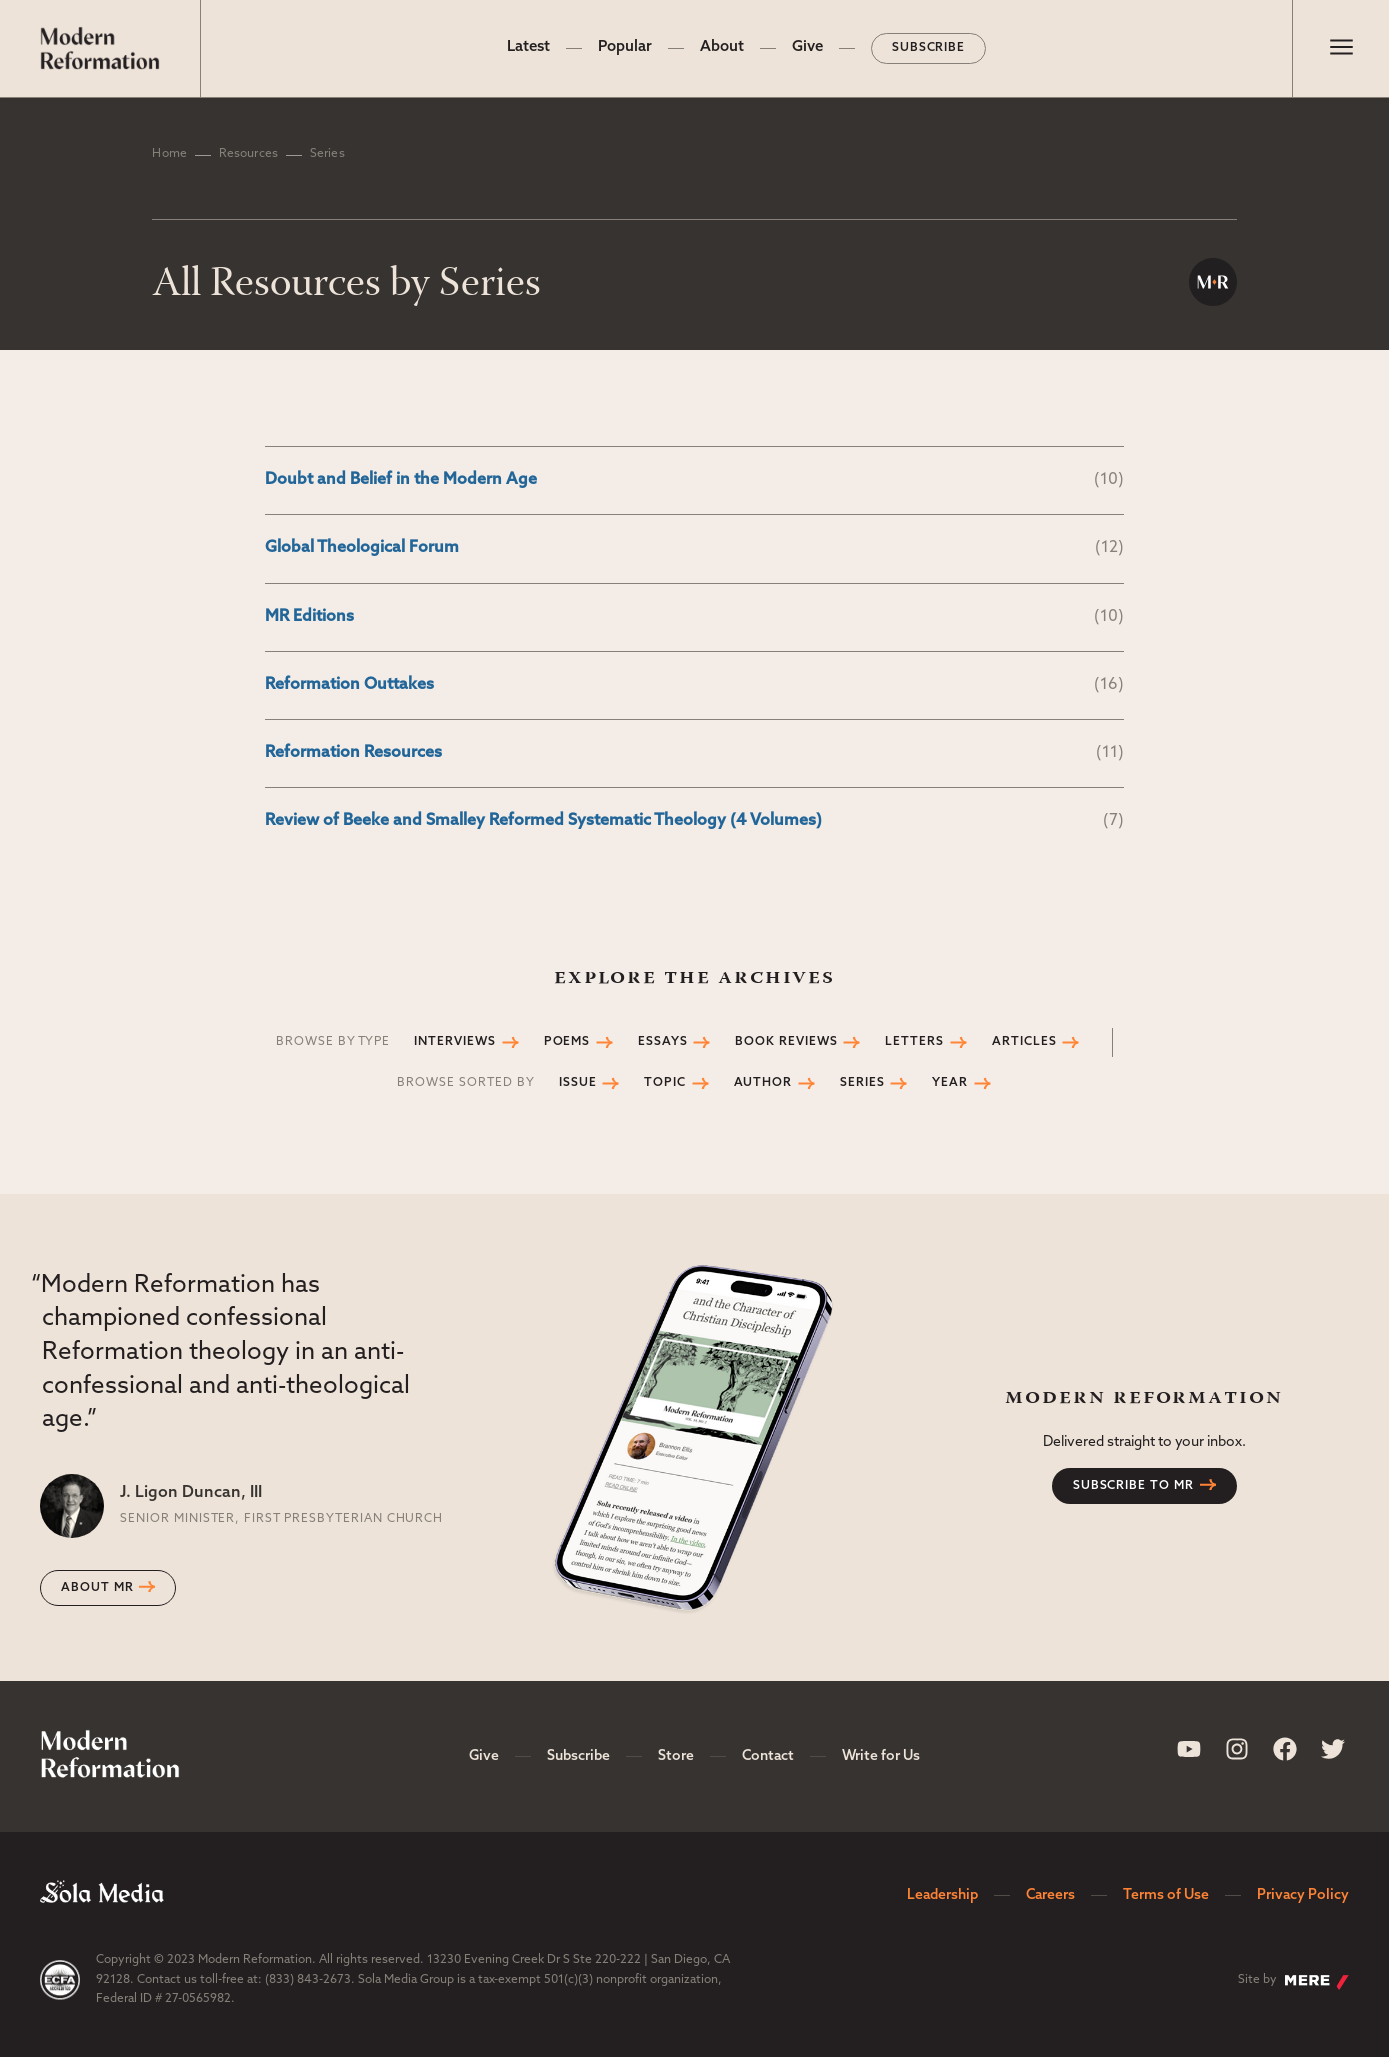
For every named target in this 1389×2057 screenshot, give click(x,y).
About (722, 47)
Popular (625, 47)
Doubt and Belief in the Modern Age (694, 480)
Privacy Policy (1303, 1895)
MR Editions (694, 617)
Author (775, 1083)
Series (874, 1083)
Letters (926, 1042)
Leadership (942, 1895)
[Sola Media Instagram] (1237, 1749)
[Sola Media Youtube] (1189, 1749)
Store (676, 1756)
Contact (768, 1756)
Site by (1293, 1982)
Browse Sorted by (465, 1083)
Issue (589, 1083)
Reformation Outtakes (694, 685)
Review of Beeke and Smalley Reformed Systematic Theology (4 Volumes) (694, 821)
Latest (528, 47)
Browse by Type (333, 1042)
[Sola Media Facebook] (1285, 1749)
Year (961, 1083)
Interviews (466, 1042)
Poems (579, 1042)
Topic (676, 1083)
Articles (1036, 1042)
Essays (674, 1042)
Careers (1050, 1895)
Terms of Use (1166, 1895)
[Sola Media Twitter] (1333, 1749)
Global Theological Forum (694, 548)
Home (169, 154)
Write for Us (881, 1756)
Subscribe (929, 48)
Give (807, 47)
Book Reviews (798, 1042)
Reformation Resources (694, 753)
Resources (248, 154)
